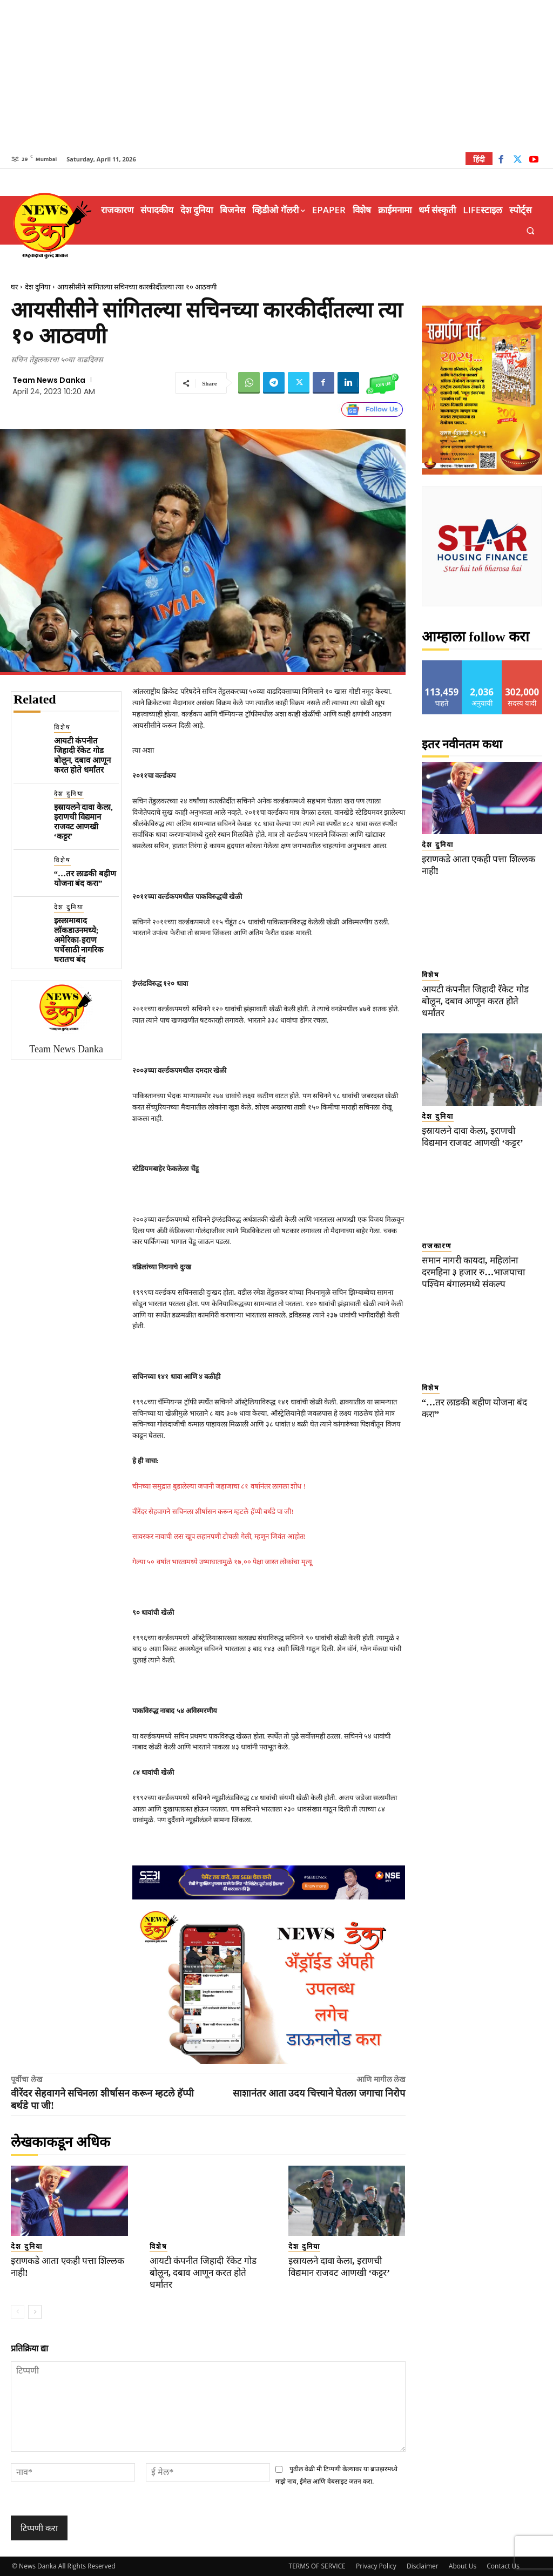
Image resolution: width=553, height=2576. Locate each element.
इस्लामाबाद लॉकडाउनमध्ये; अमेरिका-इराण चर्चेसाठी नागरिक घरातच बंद (79, 940)
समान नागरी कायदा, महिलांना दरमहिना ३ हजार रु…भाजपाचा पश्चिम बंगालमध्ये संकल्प (473, 1272)
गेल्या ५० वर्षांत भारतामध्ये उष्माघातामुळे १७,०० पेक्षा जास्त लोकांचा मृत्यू (222, 1562)
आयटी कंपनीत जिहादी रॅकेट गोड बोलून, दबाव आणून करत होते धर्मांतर (82, 755)
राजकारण (436, 1246)
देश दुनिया (37, 287)
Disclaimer (423, 2566)
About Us (462, 2566)
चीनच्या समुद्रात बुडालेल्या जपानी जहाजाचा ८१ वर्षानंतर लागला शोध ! (219, 1486)
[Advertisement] (276, 75)
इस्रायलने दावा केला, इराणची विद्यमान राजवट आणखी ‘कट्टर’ (83, 822)
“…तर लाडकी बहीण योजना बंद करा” (85, 878)
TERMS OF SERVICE (317, 2566)
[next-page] (35, 2312)
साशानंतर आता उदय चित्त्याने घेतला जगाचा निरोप (319, 2093)
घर (14, 287)
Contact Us (503, 2566)
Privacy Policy (376, 2566)
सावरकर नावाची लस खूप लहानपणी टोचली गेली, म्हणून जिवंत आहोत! (219, 1536)
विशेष (62, 727)
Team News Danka (48, 380)
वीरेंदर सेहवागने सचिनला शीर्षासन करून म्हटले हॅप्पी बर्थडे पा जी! (213, 1511)
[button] (530, 231)
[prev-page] (17, 2312)
